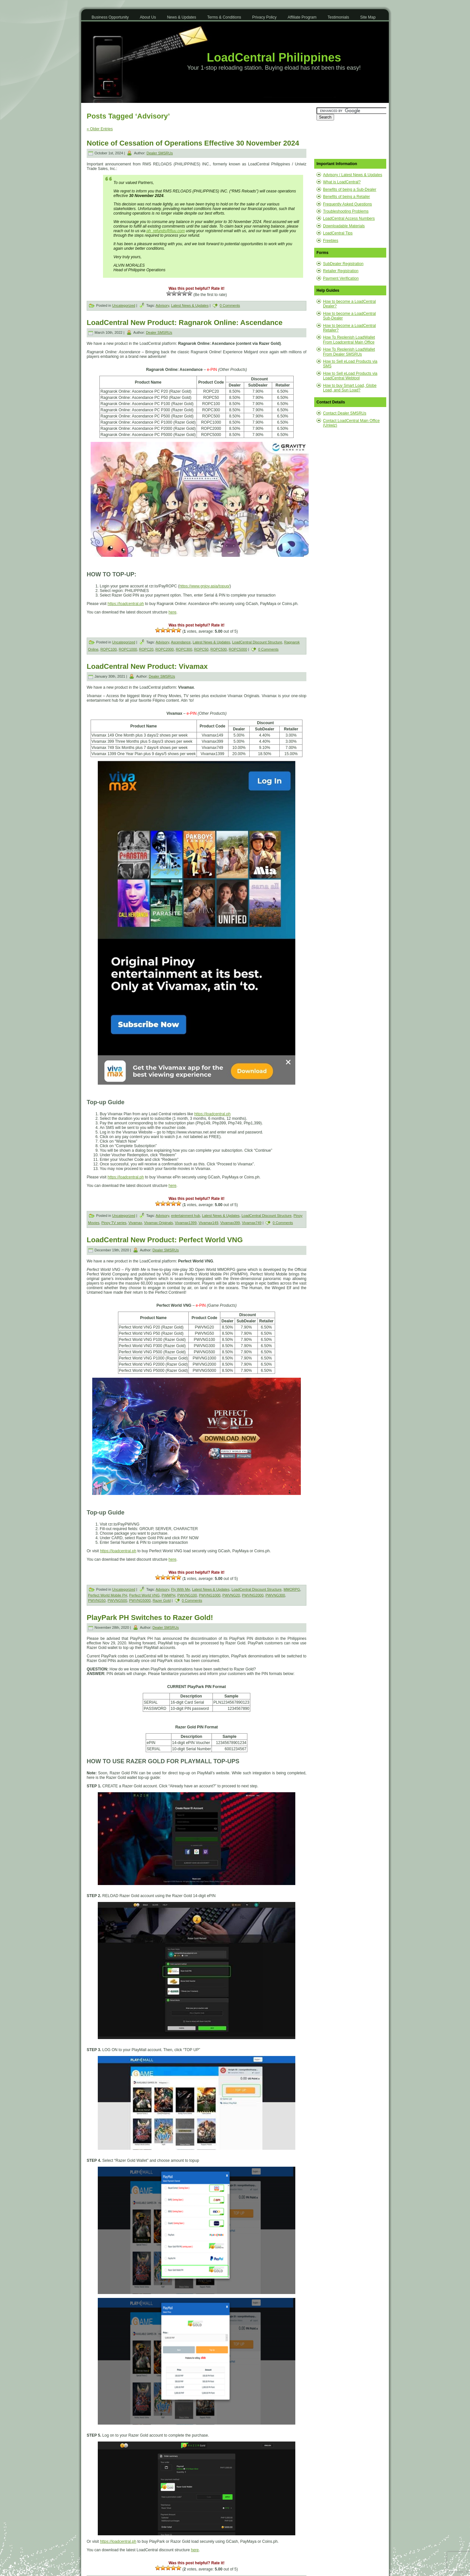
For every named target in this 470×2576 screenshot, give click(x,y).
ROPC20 (146, 649)
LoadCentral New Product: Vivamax (147, 666)
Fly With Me (180, 1589)
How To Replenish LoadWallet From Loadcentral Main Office (349, 339)
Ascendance (181, 642)
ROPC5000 (238, 649)
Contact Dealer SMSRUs (344, 413)
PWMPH (168, 1595)
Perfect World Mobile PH (107, 1595)
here (172, 612)
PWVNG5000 (140, 1600)
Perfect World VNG (144, 1595)
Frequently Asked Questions (347, 204)
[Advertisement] (349, 139)
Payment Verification (341, 278)
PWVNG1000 (209, 1595)
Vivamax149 (208, 1223)
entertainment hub (185, 1216)
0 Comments (230, 305)
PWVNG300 (275, 1595)
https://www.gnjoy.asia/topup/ (204, 586)
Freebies (330, 240)
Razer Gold (162, 1600)
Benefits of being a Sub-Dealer (349, 189)
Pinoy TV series (113, 1223)
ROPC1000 (128, 649)
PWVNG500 (117, 1600)
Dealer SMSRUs (159, 153)
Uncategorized (123, 305)
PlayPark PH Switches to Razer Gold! (150, 1617)
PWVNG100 (187, 1595)
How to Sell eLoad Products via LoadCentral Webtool (350, 375)
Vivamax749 (251, 1223)
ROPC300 (184, 649)
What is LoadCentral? (341, 182)
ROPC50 (201, 649)
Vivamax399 (230, 1223)
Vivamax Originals (158, 1223)
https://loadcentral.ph (126, 603)
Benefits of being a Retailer (346, 196)
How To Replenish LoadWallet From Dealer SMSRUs (349, 351)
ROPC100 (108, 649)
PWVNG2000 (252, 1595)
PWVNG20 (231, 1595)
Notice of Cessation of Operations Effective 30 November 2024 (193, 143)
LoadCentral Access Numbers (349, 218)
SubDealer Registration (343, 263)
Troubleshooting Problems (346, 211)
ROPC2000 (164, 649)
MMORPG (292, 1589)
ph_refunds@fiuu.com (165, 231)
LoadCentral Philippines (274, 57)
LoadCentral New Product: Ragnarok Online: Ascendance (185, 322)
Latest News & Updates (190, 305)
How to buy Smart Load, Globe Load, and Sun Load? (349, 387)
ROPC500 (219, 649)
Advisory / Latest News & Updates (352, 175)
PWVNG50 (97, 1600)
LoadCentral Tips (338, 233)
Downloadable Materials (344, 226)
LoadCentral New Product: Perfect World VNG (165, 1240)
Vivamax (135, 1223)
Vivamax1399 (186, 1223)
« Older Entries (100, 129)
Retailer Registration (341, 271)
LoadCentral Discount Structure (257, 642)
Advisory (162, 305)
